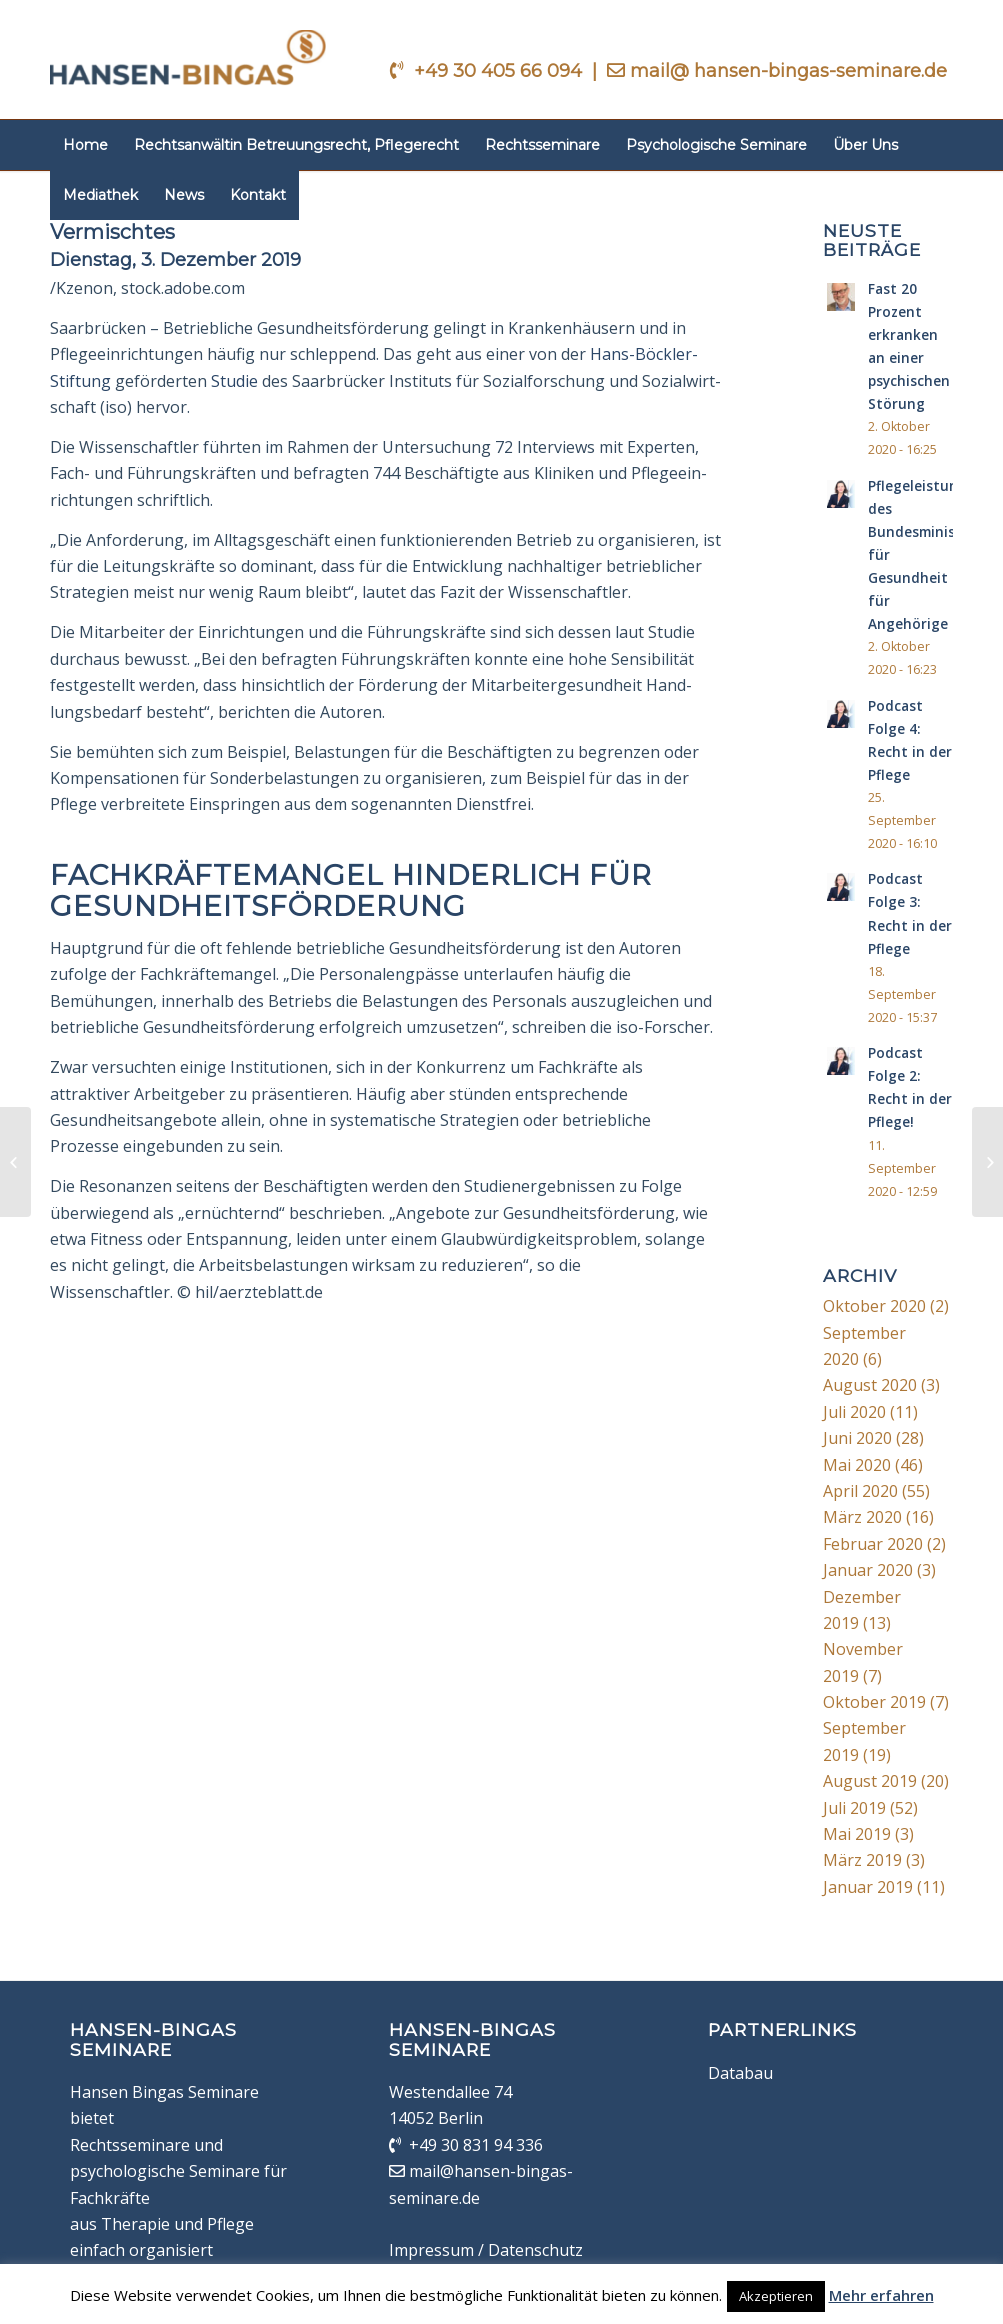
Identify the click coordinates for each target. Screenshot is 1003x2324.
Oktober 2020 (874, 1306)
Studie (234, 381)
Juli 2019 (854, 1808)
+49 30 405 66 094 (500, 71)
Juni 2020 (857, 1438)
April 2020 (860, 1491)
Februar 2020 (873, 1544)
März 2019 (862, 1860)
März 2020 (862, 1517)
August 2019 (870, 1781)
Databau (740, 2073)
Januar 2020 (868, 1570)
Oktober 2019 (874, 1702)
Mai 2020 (857, 1465)
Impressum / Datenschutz (486, 2250)
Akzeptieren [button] (776, 2296)
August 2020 (870, 1385)
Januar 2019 (868, 1887)
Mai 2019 (857, 1834)
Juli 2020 (854, 1412)
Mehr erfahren (881, 2295)
